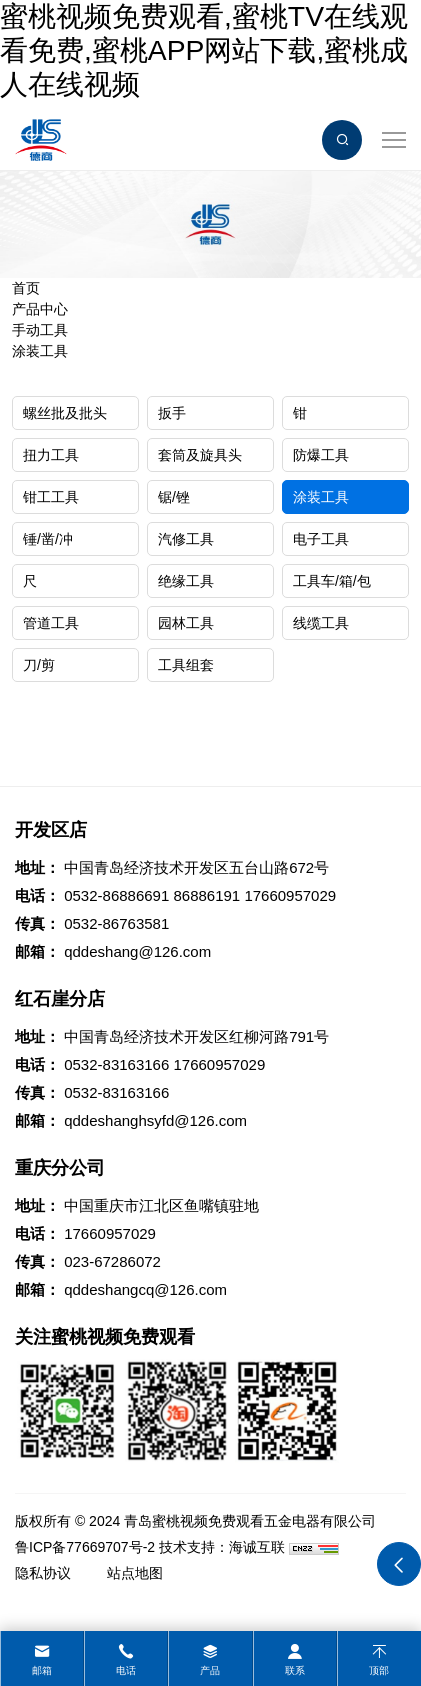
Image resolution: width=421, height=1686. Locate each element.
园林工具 (186, 623)
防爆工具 (321, 455)
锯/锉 (174, 497)
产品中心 (40, 309)
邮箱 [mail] (42, 1670)
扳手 (172, 413)
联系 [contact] (295, 1670)
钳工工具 (51, 497)
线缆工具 (321, 623)
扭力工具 (51, 455)
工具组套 (186, 665)
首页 (26, 288)
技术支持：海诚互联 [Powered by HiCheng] (222, 1547)
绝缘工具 (186, 581)
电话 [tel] (126, 1670)
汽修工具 (186, 539)
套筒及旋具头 (200, 455)
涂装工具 (40, 351)
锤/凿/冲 (48, 539)
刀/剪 (39, 665)
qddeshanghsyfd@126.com (155, 1120)
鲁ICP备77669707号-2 (85, 1547)
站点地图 (135, 1573)
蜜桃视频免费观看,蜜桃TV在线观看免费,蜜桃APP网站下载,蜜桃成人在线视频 (204, 50)
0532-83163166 (116, 1064)
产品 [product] (210, 1670)
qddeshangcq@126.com (145, 1289)
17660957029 (290, 895)
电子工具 (321, 539)
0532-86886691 (116, 895)
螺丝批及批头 (65, 413)
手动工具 (40, 330)
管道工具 (51, 623)
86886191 (206, 895)
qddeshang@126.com (137, 951)
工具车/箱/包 (332, 581)
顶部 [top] (379, 1670)
